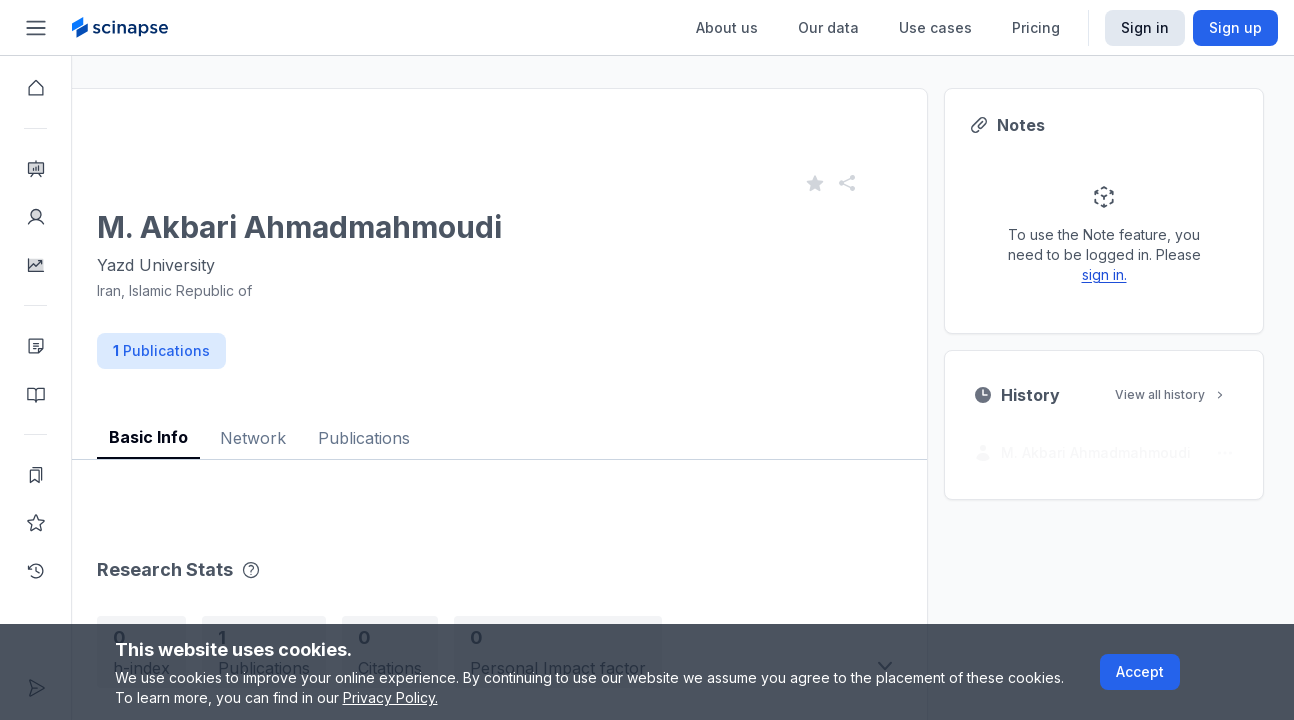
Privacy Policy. (390, 697)
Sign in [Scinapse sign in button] (1145, 27)
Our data (828, 27)
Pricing (1036, 27)
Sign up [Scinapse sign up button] (1235, 27)
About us (727, 27)
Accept (1140, 671)
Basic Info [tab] (220, 437)
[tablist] (552, 422)
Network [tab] (325, 438)
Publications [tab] (436, 438)
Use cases (935, 27)
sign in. (1176, 274)
